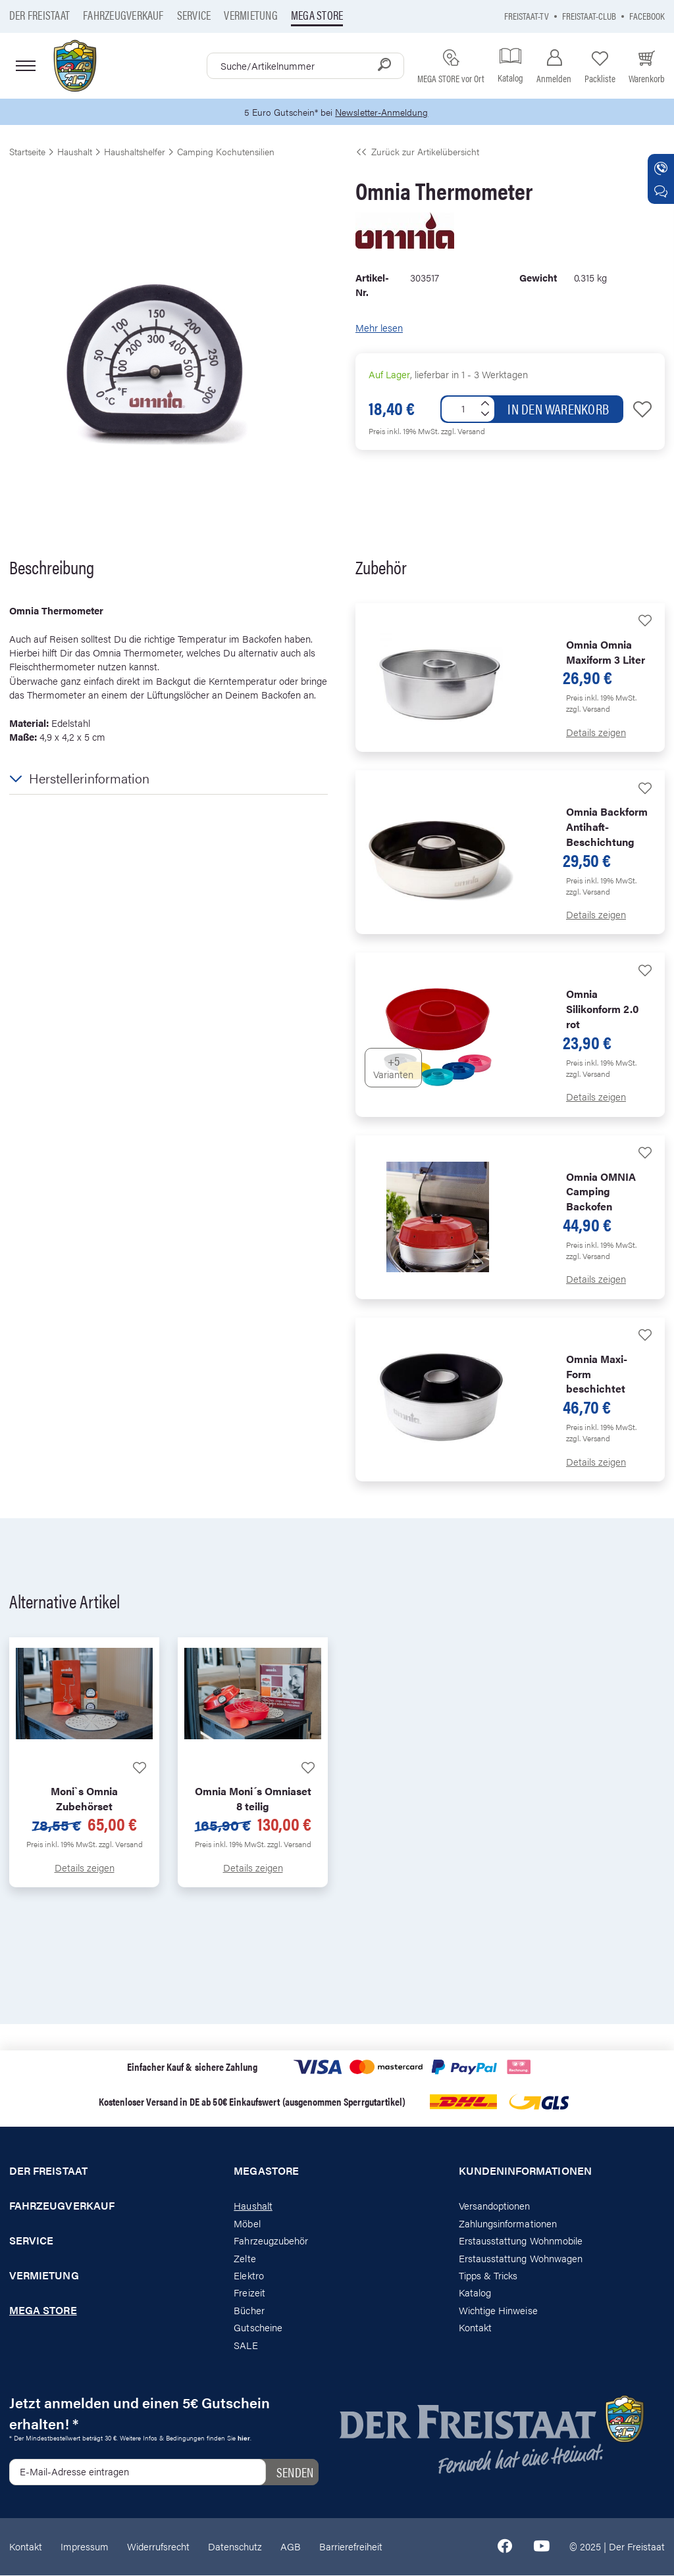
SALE (245, 2345)
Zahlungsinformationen (508, 2224)
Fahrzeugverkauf (123, 15)
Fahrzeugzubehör (271, 2241)
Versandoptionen (495, 2207)
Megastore (266, 2172)
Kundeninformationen (525, 2172)
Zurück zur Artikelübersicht (417, 152)
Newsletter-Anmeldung (384, 112)
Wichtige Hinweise (498, 2310)
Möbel (247, 2224)
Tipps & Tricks (488, 2276)
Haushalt (253, 2207)
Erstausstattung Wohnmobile (521, 2241)
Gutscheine (258, 2328)
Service (194, 15)
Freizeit (249, 2293)
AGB (290, 2547)
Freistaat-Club (589, 15)
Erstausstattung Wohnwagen (521, 2259)
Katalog (475, 2293)
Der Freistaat (39, 15)
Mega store (317, 15)
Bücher (249, 2310)
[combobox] (305, 66)
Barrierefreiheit (350, 2547)
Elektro (248, 2276)
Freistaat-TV (526, 15)
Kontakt (475, 2328)
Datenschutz (235, 2547)
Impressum (85, 2547)
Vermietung (250, 15)
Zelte (244, 2259)
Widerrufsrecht (158, 2547)
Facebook (647, 15)
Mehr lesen (379, 328)
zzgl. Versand (463, 431)
